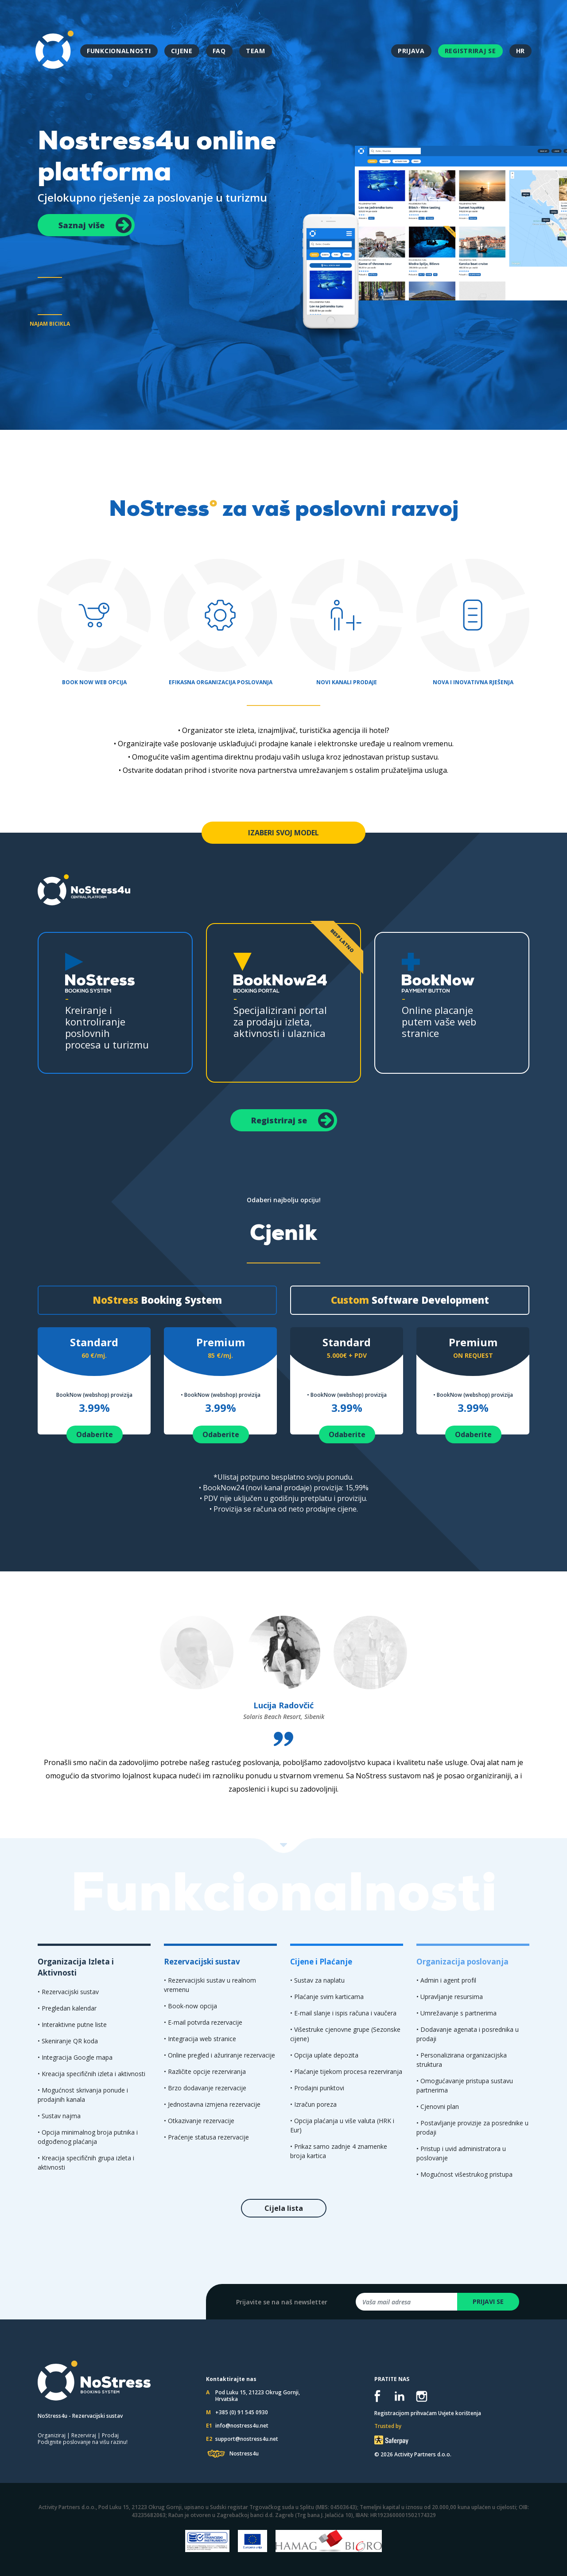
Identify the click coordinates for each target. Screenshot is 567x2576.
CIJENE (182, 51)
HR (520, 51)
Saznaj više (95, 225)
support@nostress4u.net (246, 2439)
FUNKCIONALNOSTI (119, 51)
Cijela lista (283, 2208)
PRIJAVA (411, 51)
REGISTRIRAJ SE (470, 51)
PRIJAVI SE (488, 2301)
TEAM (255, 51)
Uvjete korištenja (459, 2413)
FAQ (219, 51)
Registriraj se (292, 1120)
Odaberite (94, 1434)
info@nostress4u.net (241, 2425)
